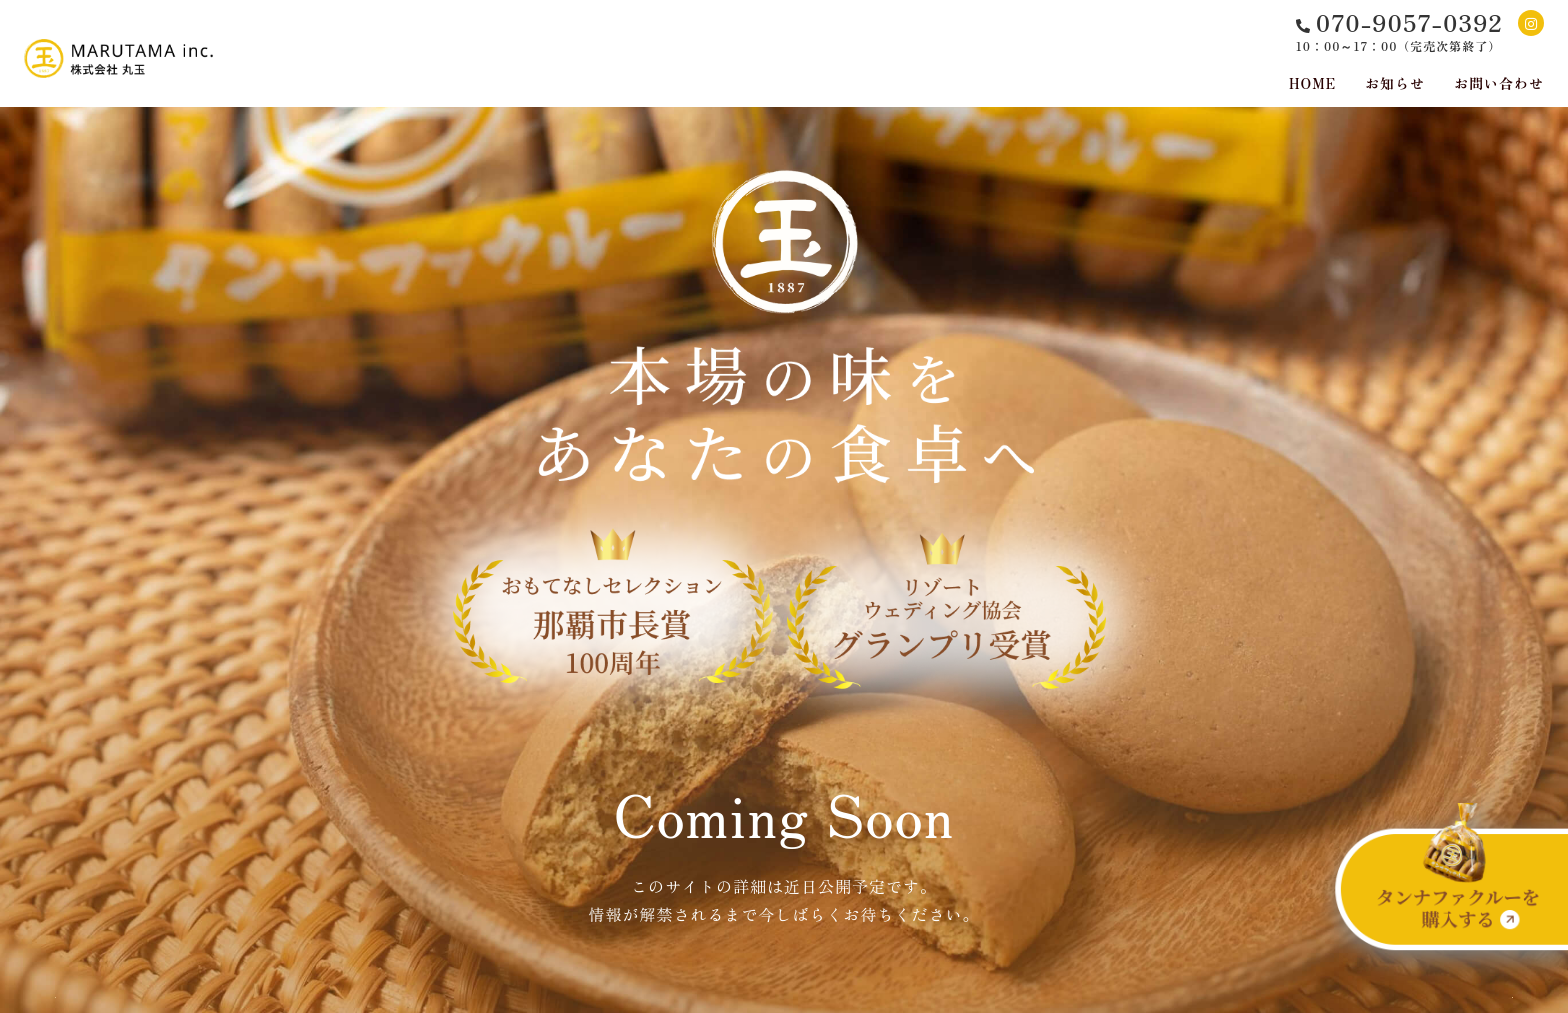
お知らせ (1395, 83)
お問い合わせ (1499, 83)
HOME (1312, 83)
